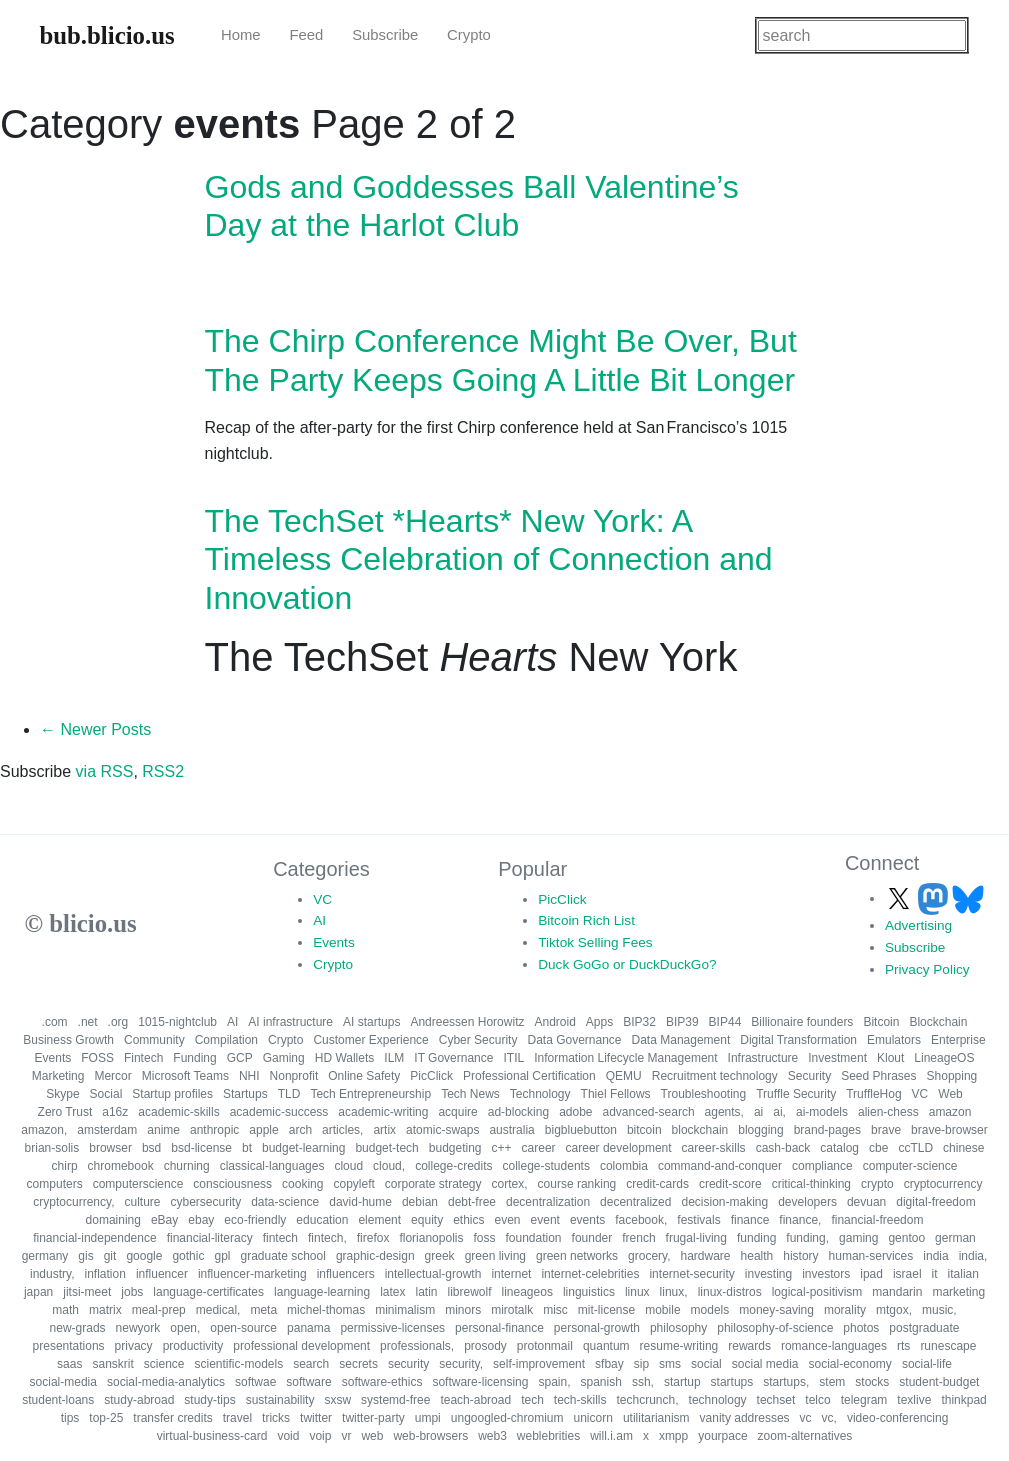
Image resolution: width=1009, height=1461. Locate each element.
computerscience (138, 1184)
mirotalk (512, 1310)
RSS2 (163, 771)
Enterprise (958, 1040)
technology (718, 1400)
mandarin (897, 1292)
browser (110, 1148)
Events (334, 942)
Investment (837, 1058)
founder (592, 1238)
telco (817, 1400)
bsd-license (201, 1148)
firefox (373, 1238)
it (935, 1274)
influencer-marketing (252, 1274)
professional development (301, 1346)
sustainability (280, 1400)
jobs (132, 1292)
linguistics (589, 1292)
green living (495, 1256)
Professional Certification (529, 1076)
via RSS (105, 771)
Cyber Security (478, 1040)
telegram (864, 1400)
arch (300, 1130)
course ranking (577, 1184)
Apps (599, 1022)
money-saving (776, 1310)
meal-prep (159, 1310)
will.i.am (611, 1436)
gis (85, 1256)
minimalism (405, 1310)
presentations (69, 1346)
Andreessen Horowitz (467, 1022)
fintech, (327, 1238)
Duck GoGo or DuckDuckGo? (627, 964)
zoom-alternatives (805, 1436)
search (311, 1364)
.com (55, 1022)
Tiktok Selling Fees (595, 942)
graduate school (282, 1256)
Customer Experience (370, 1040)
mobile (662, 1310)
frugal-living (696, 1238)
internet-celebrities (590, 1274)
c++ (502, 1148)
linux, (674, 1292)
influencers (346, 1274)
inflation (105, 1274)
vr (346, 1436)
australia (511, 1130)
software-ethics (382, 1382)
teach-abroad (475, 1400)
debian (420, 1202)
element (379, 1220)
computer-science (910, 1166)
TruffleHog (873, 1094)
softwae (255, 1382)
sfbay (609, 1364)
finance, (800, 1220)
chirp (65, 1166)
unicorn (593, 1418)
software (308, 1382)
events (587, 1220)
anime (163, 1130)
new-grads (78, 1328)
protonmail (545, 1346)
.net (88, 1022)
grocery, (649, 1256)
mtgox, (894, 1310)
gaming (858, 1238)
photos (861, 1328)
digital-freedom (935, 1202)
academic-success (279, 1112)
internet (511, 1274)
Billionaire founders (802, 1022)
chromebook (121, 1166)
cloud (348, 1166)
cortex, (510, 1184)
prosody (485, 1346)
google (144, 1256)
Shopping (952, 1076)
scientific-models (238, 1364)
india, (973, 1256)
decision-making (724, 1202)
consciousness (232, 1184)
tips (70, 1418)
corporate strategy (433, 1184)
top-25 (106, 1418)
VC (322, 899)
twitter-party (373, 1418)
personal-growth (597, 1328)
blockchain (700, 1130)
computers (55, 1184)
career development (619, 1148)
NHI (249, 1076)
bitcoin (644, 1130)
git (110, 1256)
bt (247, 1148)
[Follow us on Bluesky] (968, 898)
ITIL (513, 1058)
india (935, 1256)
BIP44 (725, 1022)
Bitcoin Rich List (586, 920)
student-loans (58, 1400)
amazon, (44, 1130)
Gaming (284, 1058)
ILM (394, 1058)
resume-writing (679, 1346)
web (372, 1436)
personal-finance (499, 1328)
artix (384, 1130)
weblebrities (548, 1436)
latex (392, 1292)
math (65, 1310)
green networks (577, 1256)
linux (637, 1292)
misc (555, 1310)
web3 (492, 1436)
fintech (280, 1238)
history (800, 1256)
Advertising (918, 925)
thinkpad (963, 1400)
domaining (113, 1220)
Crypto (469, 35)
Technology (540, 1094)
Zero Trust (65, 1112)
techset (776, 1400)
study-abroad (139, 1400)
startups (732, 1382)
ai (758, 1112)
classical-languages (272, 1166)
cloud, (389, 1166)
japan (38, 1292)
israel (907, 1274)
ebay (201, 1220)
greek (440, 1256)
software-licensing (480, 1382)
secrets (358, 1364)
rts (903, 1346)
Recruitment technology (715, 1076)
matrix (105, 1310)
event (545, 1220)
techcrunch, (648, 1400)
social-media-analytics (166, 1382)
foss (484, 1238)
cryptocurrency (943, 1184)
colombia (624, 1166)
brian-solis (52, 1148)
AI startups (371, 1022)
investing (768, 1274)
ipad (871, 1274)
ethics (468, 1220)
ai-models (822, 1112)
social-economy (850, 1364)
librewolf (470, 1292)
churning (187, 1166)
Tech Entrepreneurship (370, 1094)
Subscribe (385, 35)
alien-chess (888, 1112)
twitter (316, 1418)
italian (963, 1274)
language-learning (322, 1292)
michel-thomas (326, 1310)
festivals (698, 1220)
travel (237, 1418)
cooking (302, 1184)
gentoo (906, 1238)
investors (826, 1274)
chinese (963, 1148)
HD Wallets (345, 1058)
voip (320, 1436)
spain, (554, 1382)
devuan (866, 1202)
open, (185, 1328)
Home (241, 35)
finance (750, 1220)
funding (756, 1238)
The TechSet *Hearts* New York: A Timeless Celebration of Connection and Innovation (489, 559)
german (955, 1238)
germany (45, 1256)
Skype (62, 1094)
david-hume (360, 1202)
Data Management (681, 1040)
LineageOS (944, 1058)
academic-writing (383, 1112)
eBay (164, 1220)
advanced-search (649, 1112)
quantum (606, 1346)
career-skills (714, 1148)
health (757, 1256)
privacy (134, 1346)
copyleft (353, 1184)
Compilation (226, 1040)
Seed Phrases (878, 1076)
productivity (193, 1346)
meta (263, 1310)
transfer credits (172, 1418)
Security (809, 1076)
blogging (760, 1130)
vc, (829, 1418)
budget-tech (386, 1148)
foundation (533, 1238)
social (706, 1364)
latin (426, 1292)
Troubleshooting (704, 1094)
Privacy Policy (927, 969)
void (288, 1436)
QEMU (624, 1076)
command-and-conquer (720, 1166)
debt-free (472, 1202)
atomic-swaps (442, 1130)
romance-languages (834, 1346)
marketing (958, 1292)
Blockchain (938, 1022)
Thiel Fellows (616, 1094)
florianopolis (431, 1238)
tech (532, 1400)
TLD (289, 1094)
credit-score (730, 1184)
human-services (871, 1256)
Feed (306, 35)
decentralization (548, 1202)
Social (106, 1094)
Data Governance (574, 1040)
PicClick (562, 899)
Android (554, 1022)
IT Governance (453, 1058)
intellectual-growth (433, 1274)
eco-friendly (255, 1220)
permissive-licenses (392, 1328)
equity (427, 1220)
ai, (779, 1112)
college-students (546, 1166)
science (164, 1364)
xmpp (673, 1436)
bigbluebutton (581, 1130)
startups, (786, 1382)
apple (263, 1130)
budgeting (455, 1148)
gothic (188, 1256)
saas (69, 1364)
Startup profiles (172, 1094)
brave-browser (949, 1130)
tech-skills (580, 1400)
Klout (890, 1058)
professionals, (417, 1346)
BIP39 (682, 1022)
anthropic (214, 1130)
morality (845, 1310)
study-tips (209, 1400)
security (408, 1364)
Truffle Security (796, 1094)
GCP (240, 1058)
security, (461, 1364)
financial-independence (94, 1238)
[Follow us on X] (901, 898)
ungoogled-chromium (507, 1418)
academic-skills (178, 1112)
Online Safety (364, 1076)
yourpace (722, 1436)
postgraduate (924, 1328)
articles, (342, 1130)
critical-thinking (811, 1184)
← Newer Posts (95, 729)
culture (142, 1202)
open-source (243, 1328)
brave (886, 1130)
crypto (877, 1184)
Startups (245, 1094)
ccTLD (915, 1148)
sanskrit (112, 1364)
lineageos (527, 1292)
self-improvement (539, 1364)
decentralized (635, 1202)
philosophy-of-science (775, 1328)
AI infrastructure (290, 1022)
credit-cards (657, 1184)
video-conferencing (897, 1418)
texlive (914, 1400)
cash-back (783, 1148)
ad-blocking (518, 1112)
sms (670, 1364)
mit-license (606, 1310)
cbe (878, 1148)
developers (807, 1202)
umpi (428, 1418)
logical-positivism (817, 1292)
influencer (162, 1274)
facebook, (641, 1220)
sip (641, 1364)
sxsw (337, 1400)
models (710, 1310)
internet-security (691, 1274)
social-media (63, 1382)
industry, (52, 1274)
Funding (194, 1058)
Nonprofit (294, 1076)
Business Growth (68, 1040)
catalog (839, 1148)
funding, (807, 1238)
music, (939, 1310)
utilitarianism (656, 1418)
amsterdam (107, 1130)
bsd (151, 1148)
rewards (749, 1346)
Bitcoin (881, 1022)
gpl (222, 1256)
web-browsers (430, 1436)
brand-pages (827, 1130)
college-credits (453, 1166)
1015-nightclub (177, 1022)
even (508, 1220)
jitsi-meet (87, 1292)
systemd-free (395, 1400)
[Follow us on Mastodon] (935, 898)
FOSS (97, 1058)
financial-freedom (877, 1220)
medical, (218, 1310)
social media (765, 1364)
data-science (285, 1202)
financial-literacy (210, 1238)
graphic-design (375, 1256)
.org (118, 1022)
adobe (575, 1112)
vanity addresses (745, 1418)
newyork (138, 1328)
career (539, 1148)
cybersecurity (206, 1202)
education (322, 1220)
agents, (724, 1112)
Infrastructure (763, 1058)
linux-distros (730, 1292)
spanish (601, 1382)
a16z (115, 1112)
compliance (822, 1166)
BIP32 (639, 1022)
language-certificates (208, 1292)
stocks (872, 1382)
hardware (706, 1256)
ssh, (643, 1382)
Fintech (143, 1058)
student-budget (939, 1382)
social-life (927, 1364)
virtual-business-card (212, 1436)
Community (154, 1040)
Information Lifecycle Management (625, 1058)
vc (806, 1418)
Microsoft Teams (185, 1076)
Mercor (112, 1076)
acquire (457, 1112)
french (638, 1238)
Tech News (470, 1094)
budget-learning (303, 1148)
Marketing (58, 1076)
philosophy (678, 1328)
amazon (950, 1112)
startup (682, 1382)
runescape (948, 1346)
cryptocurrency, (73, 1202)
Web (950, 1094)
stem (832, 1382)
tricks (276, 1418)
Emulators (894, 1040)
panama (308, 1328)
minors (463, 1310)
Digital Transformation (798, 1040)
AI (319, 920)
